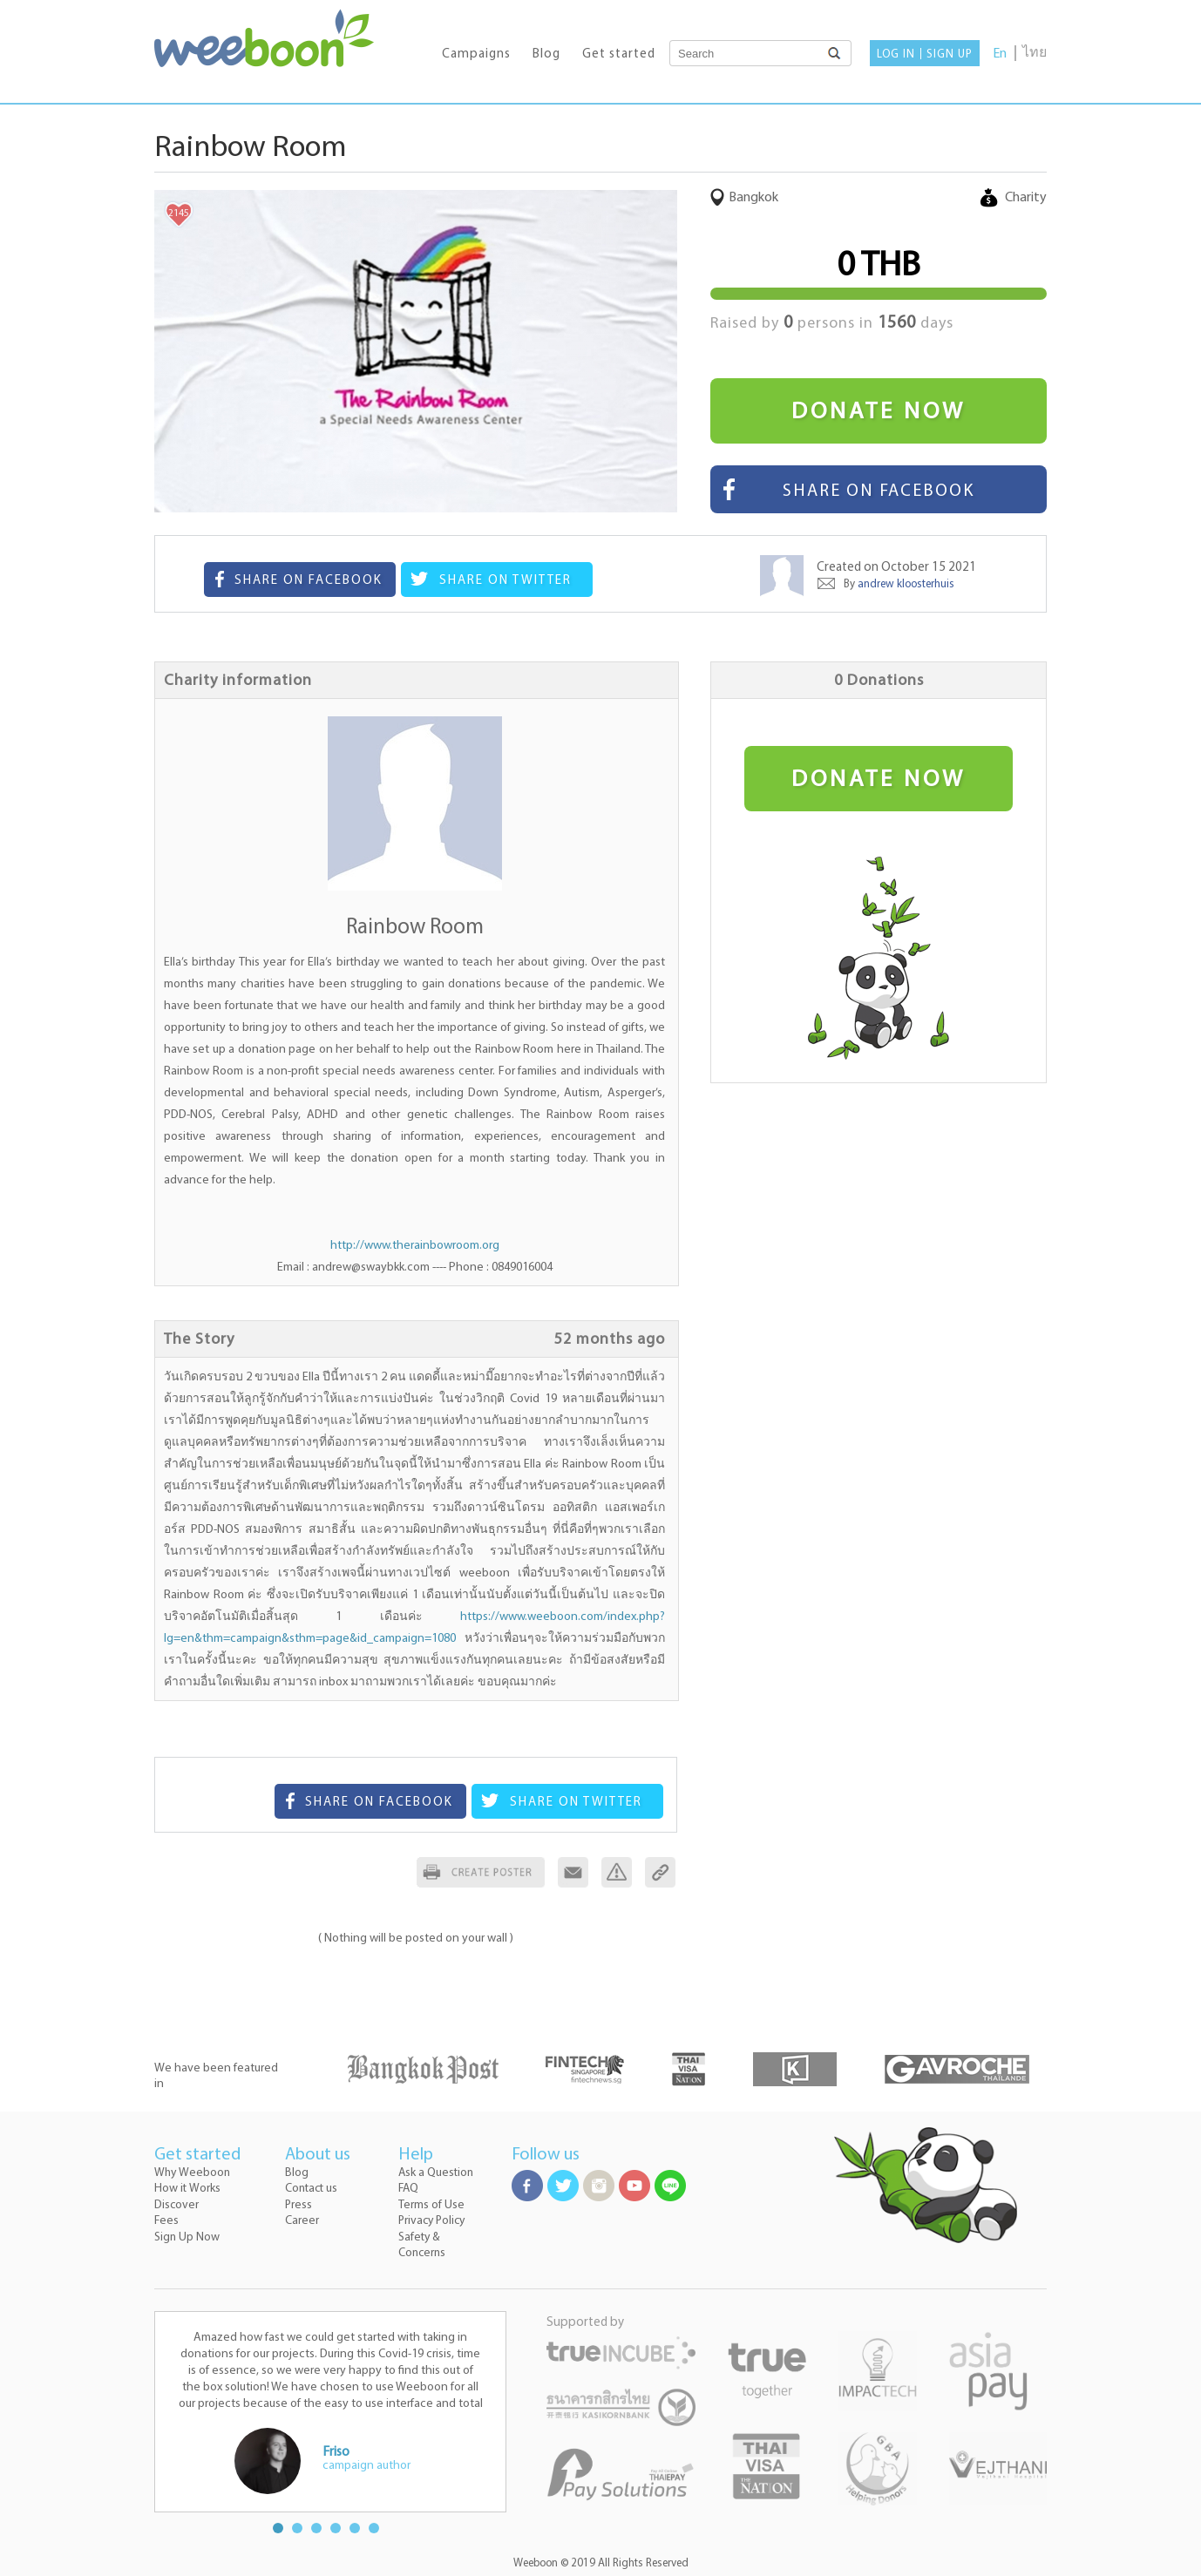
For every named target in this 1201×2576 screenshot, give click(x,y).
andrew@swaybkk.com (371, 1267)
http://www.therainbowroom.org (414, 1245)
